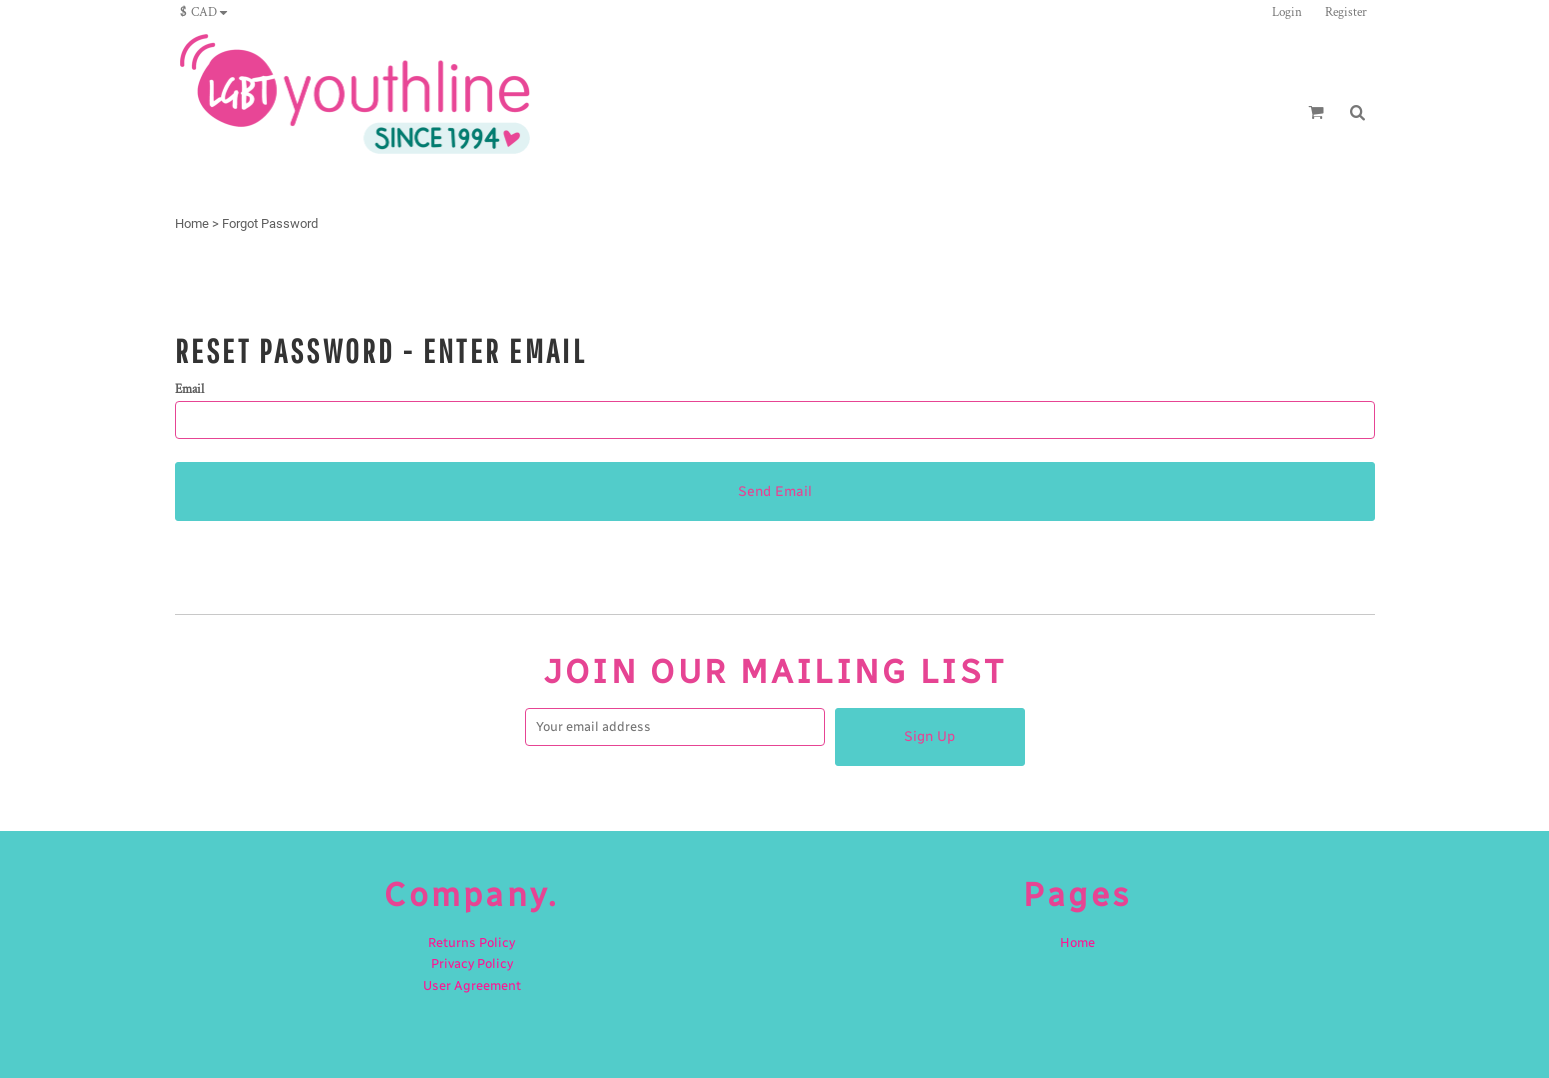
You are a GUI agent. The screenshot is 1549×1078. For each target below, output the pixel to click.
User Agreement (472, 985)
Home (192, 223)
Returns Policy (471, 942)
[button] (208, 12)
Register (1346, 12)
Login (1287, 12)
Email (189, 389)
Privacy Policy (472, 963)
